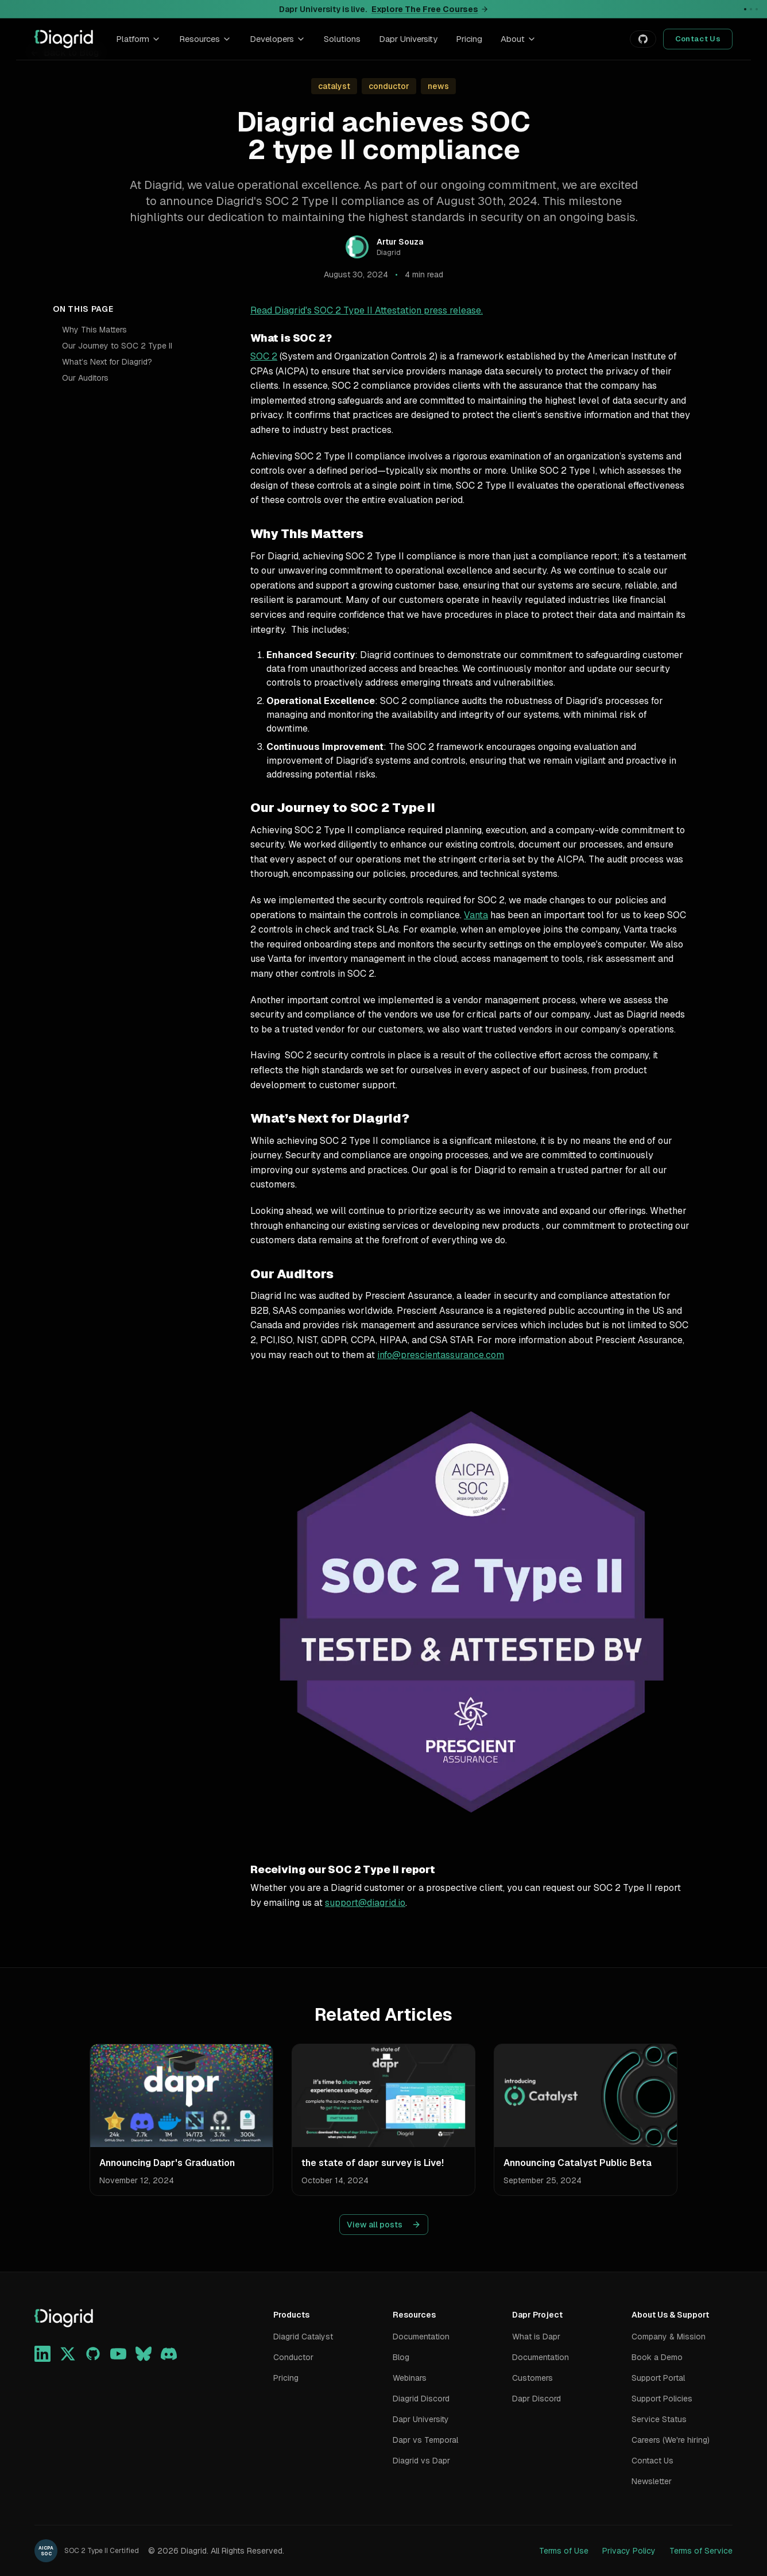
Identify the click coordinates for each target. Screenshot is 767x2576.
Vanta (476, 915)
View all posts (384, 2224)
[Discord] (169, 2354)
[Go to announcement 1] (745, 9)
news (438, 86)
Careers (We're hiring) (671, 2440)
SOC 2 (263, 356)
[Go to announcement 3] (757, 9)
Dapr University (408, 38)
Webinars (410, 2378)
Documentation (421, 2336)
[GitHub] (93, 2354)
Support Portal (658, 2378)
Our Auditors (85, 378)
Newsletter (652, 2481)
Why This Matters (94, 329)
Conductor (293, 2357)
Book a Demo (657, 2357)
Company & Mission (669, 2336)
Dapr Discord (536, 2398)
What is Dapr (536, 2336)
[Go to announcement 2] (751, 9)
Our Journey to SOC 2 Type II (117, 346)
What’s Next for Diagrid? (107, 362)
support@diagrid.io (365, 1903)
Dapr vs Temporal (425, 2440)
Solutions (342, 38)
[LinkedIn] (42, 2354)
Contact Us (697, 39)
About (518, 38)
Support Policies (662, 2398)
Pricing (469, 38)
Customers (532, 2378)
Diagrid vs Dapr (421, 2460)
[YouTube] (118, 2354)
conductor (389, 86)
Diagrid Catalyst (303, 2336)
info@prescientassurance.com (440, 1355)
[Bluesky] (143, 2354)
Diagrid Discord (421, 2398)
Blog (401, 2357)
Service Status (659, 2419)
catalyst (334, 86)
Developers (277, 38)
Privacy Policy (629, 2551)
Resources (205, 38)
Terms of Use (563, 2551)
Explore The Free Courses (430, 9)
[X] (68, 2354)
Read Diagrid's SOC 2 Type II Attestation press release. (366, 310)
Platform (138, 38)
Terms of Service (701, 2551)
